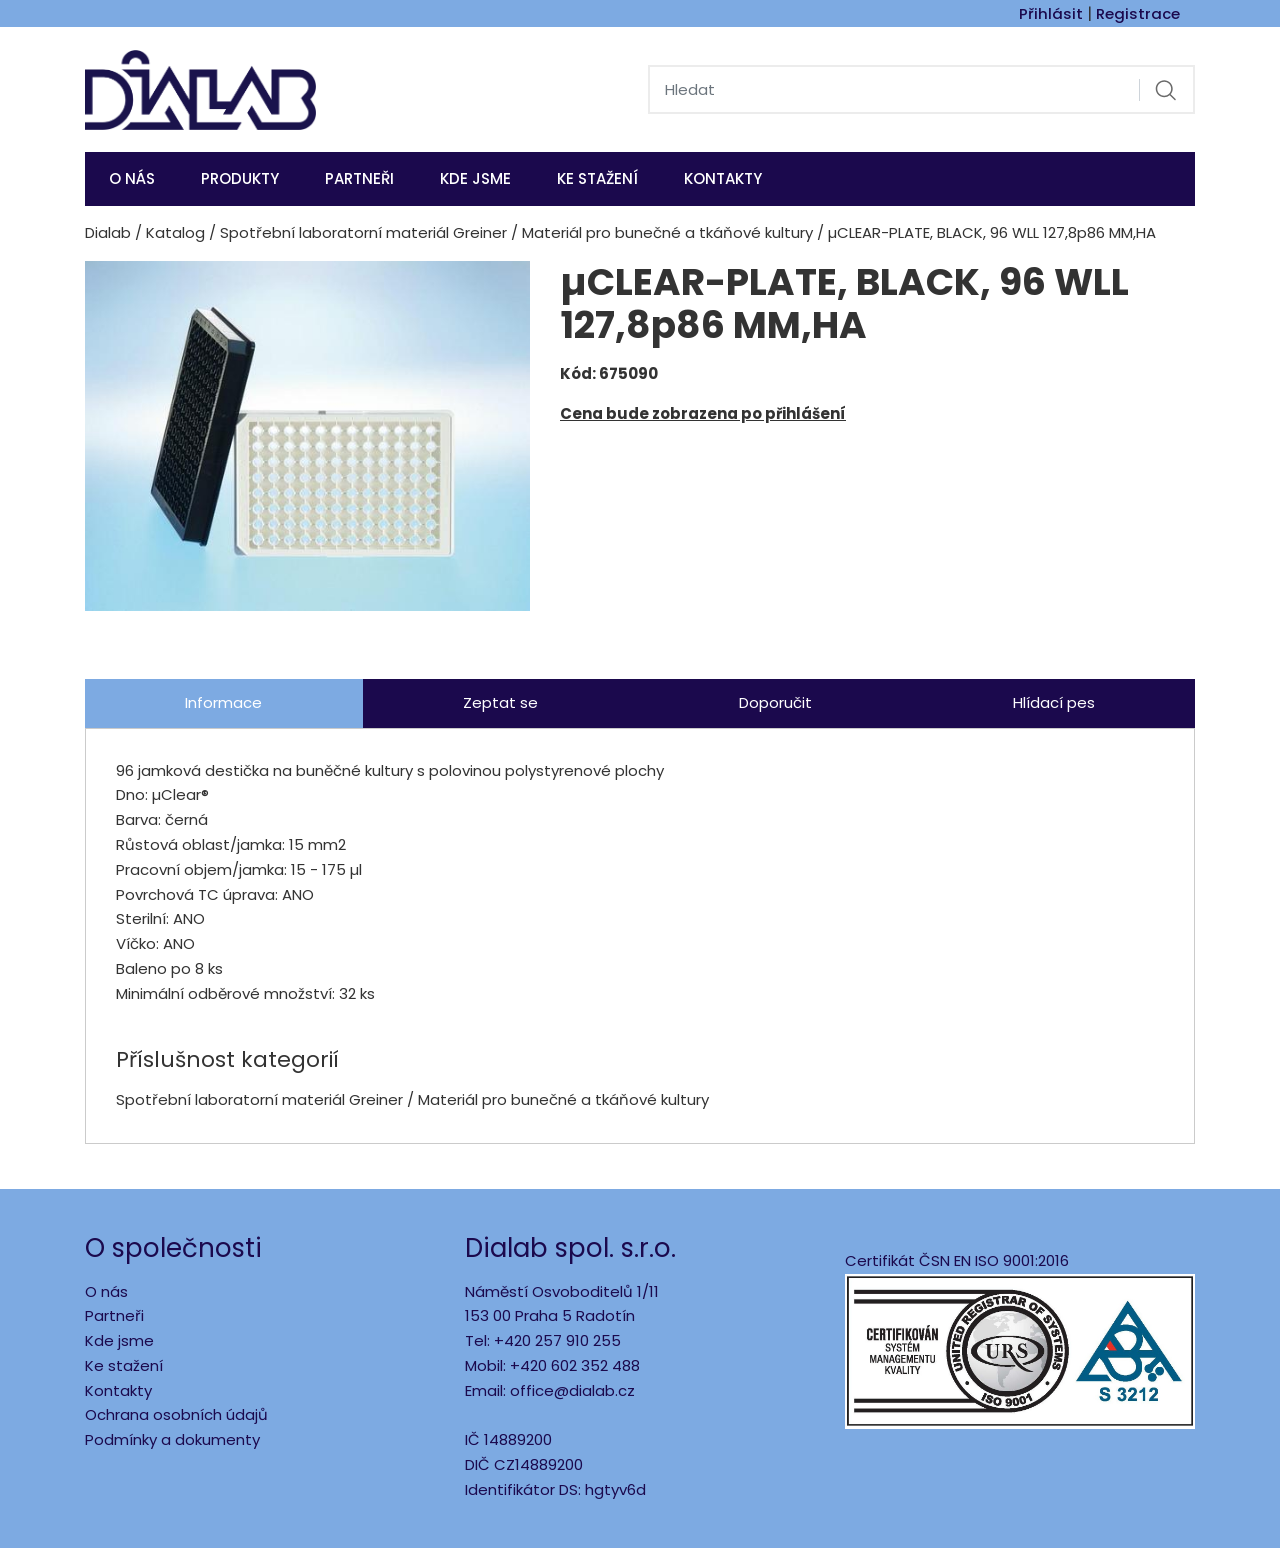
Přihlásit (1051, 13)
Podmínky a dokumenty (172, 1439)
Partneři (359, 178)
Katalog (175, 232)
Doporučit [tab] (775, 702)
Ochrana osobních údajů (176, 1414)
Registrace (1138, 13)
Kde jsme (119, 1340)
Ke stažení (597, 178)
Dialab (108, 232)
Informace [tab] (223, 702)
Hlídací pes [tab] (1054, 702)
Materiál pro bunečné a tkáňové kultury (667, 232)
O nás (132, 178)
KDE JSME (475, 178)
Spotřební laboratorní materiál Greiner (363, 232)
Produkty (240, 178)
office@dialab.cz (572, 1390)
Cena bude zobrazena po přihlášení (703, 413)
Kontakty (723, 178)
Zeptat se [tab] (500, 702)
